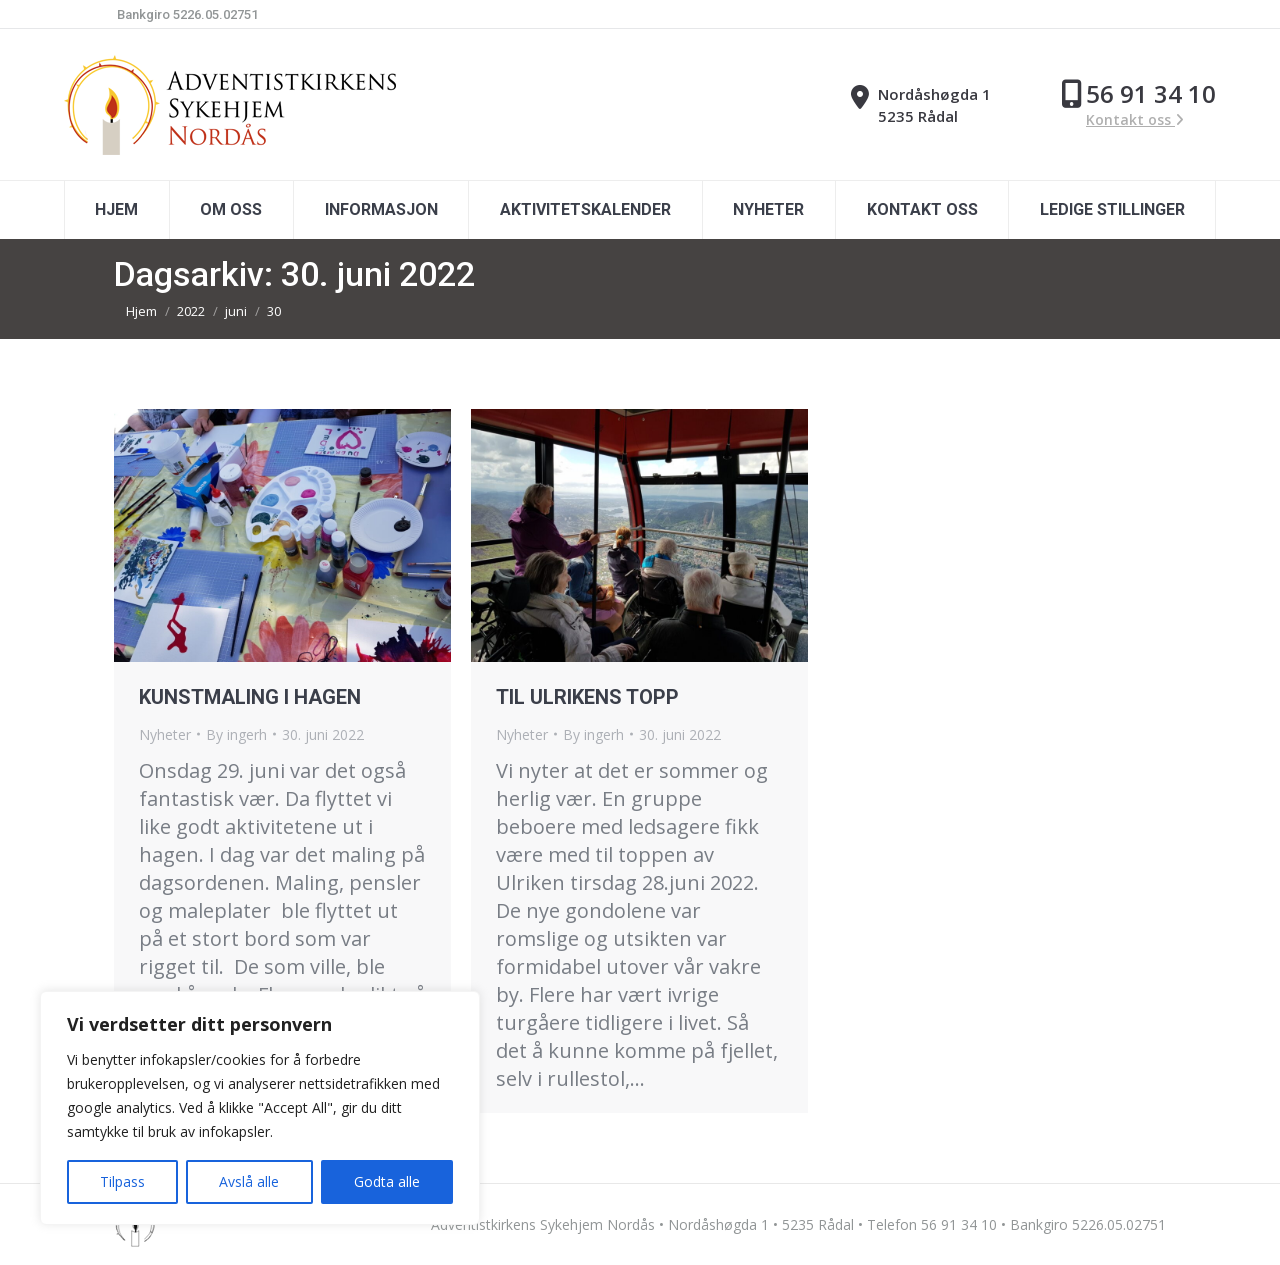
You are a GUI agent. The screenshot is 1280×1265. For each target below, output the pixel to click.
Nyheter (165, 734)
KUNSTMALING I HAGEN (250, 697)
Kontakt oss (1135, 119)
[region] (260, 1108)
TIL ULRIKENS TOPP (587, 697)
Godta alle (387, 1181)
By (236, 734)
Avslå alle (249, 1181)
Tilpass (122, 1181)
